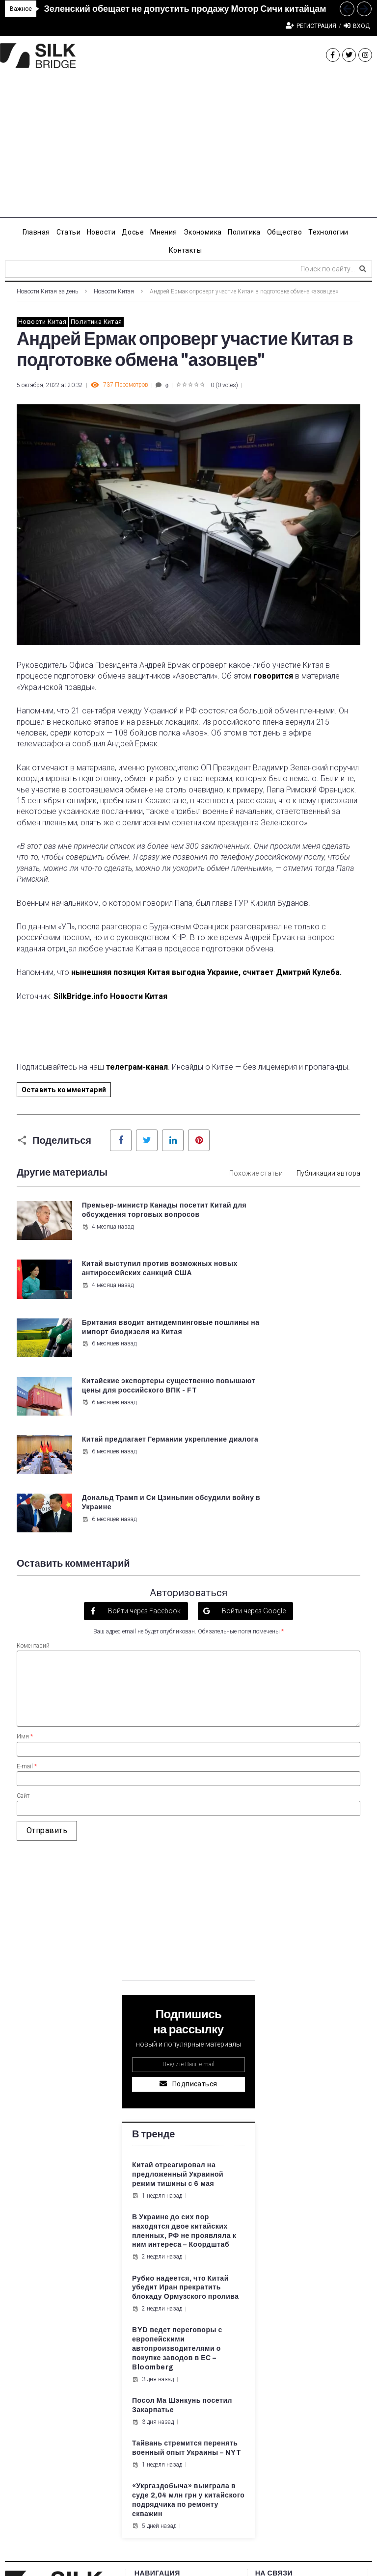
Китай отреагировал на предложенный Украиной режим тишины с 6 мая (177, 1999)
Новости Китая (114, 291)
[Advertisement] (188, 149)
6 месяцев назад (108, 1303)
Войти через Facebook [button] (144, 1435)
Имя (25, 1561)
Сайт (23, 1620)
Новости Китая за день (47, 291)
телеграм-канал (137, 1067)
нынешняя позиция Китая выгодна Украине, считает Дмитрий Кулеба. (207, 972)
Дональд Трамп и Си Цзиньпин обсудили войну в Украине (308, 1332)
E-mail (27, 1590)
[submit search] (362, 268)
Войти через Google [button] (253, 1435)
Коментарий (33, 1470)
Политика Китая (96, 321)
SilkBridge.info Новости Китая (110, 996)
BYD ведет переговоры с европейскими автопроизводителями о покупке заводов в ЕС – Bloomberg (177, 2173)
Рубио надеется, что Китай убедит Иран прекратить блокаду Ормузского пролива (185, 2112)
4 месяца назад (107, 1245)
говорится (273, 676)
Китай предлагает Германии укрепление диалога (121, 1332)
